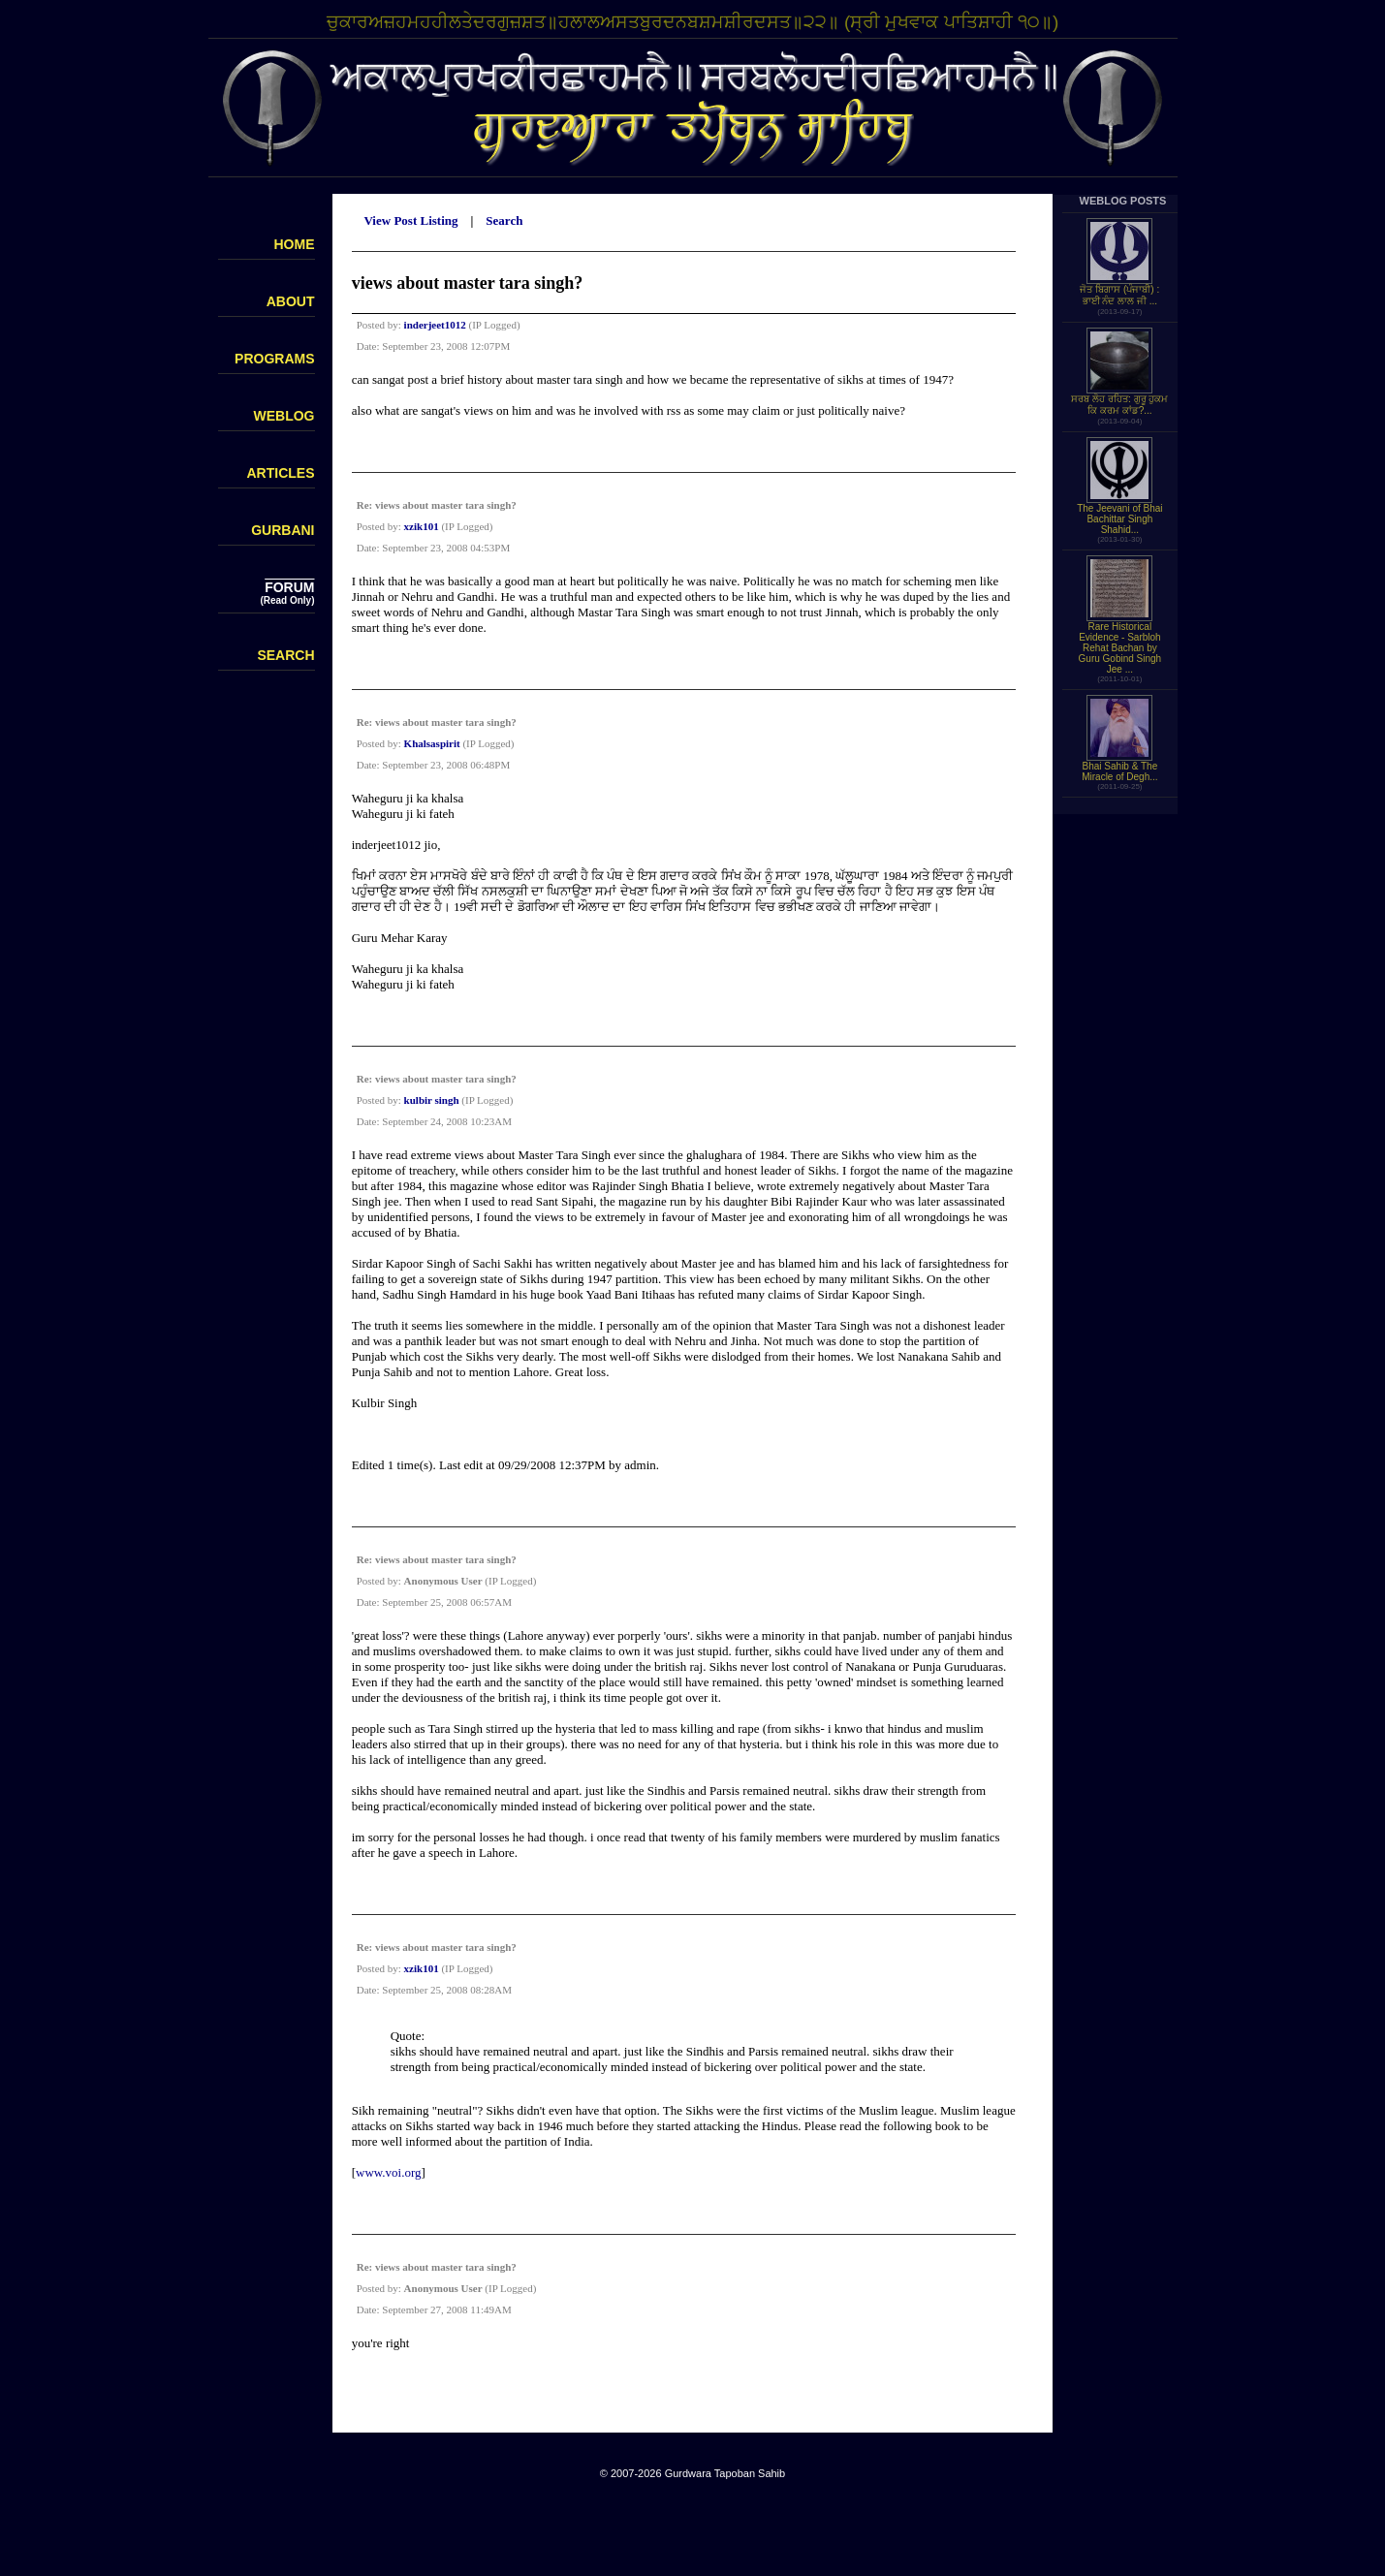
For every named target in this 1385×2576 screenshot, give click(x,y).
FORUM (289, 587)
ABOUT (291, 301)
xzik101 (421, 526)
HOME (294, 244)
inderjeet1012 (435, 324)
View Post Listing (410, 220)
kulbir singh (431, 1100)
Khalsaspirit (432, 743)
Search (504, 220)
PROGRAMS (274, 358)
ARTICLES (281, 473)
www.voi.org (389, 2172)
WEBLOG (284, 416)
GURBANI (282, 530)
